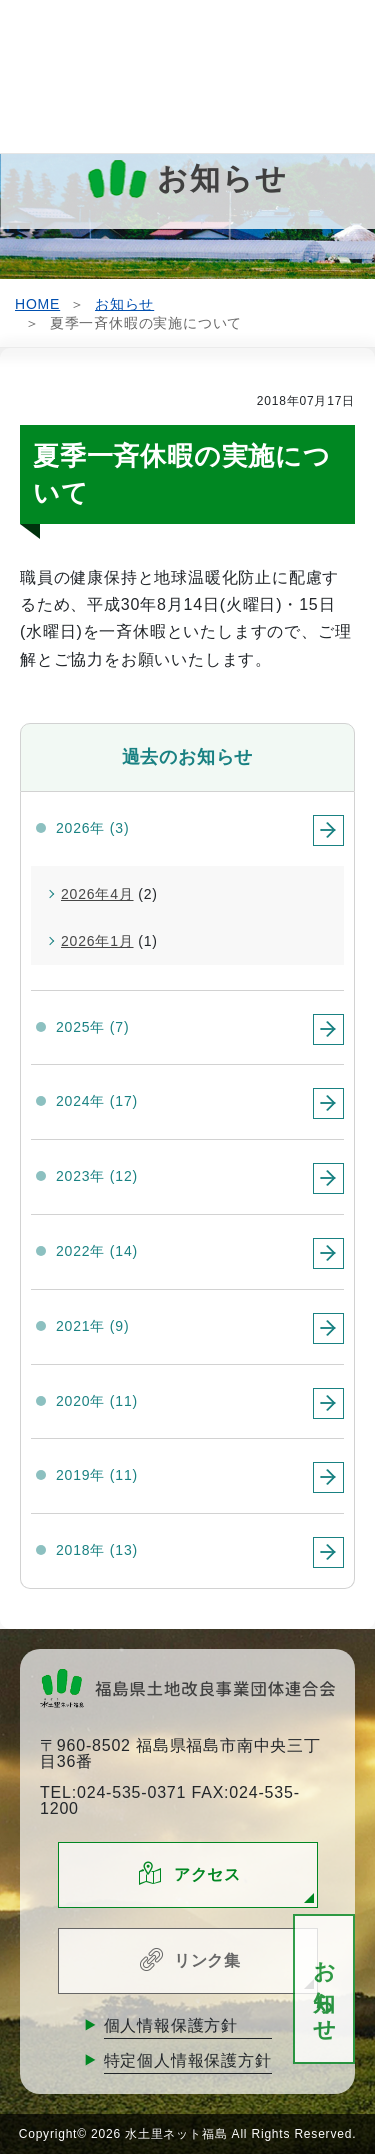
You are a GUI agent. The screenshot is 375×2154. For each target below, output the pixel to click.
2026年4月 (97, 894)
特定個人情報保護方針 (188, 2060)
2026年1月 (97, 941)
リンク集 (207, 1960)
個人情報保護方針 (171, 2025)
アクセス (207, 1874)
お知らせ (324, 1989)
